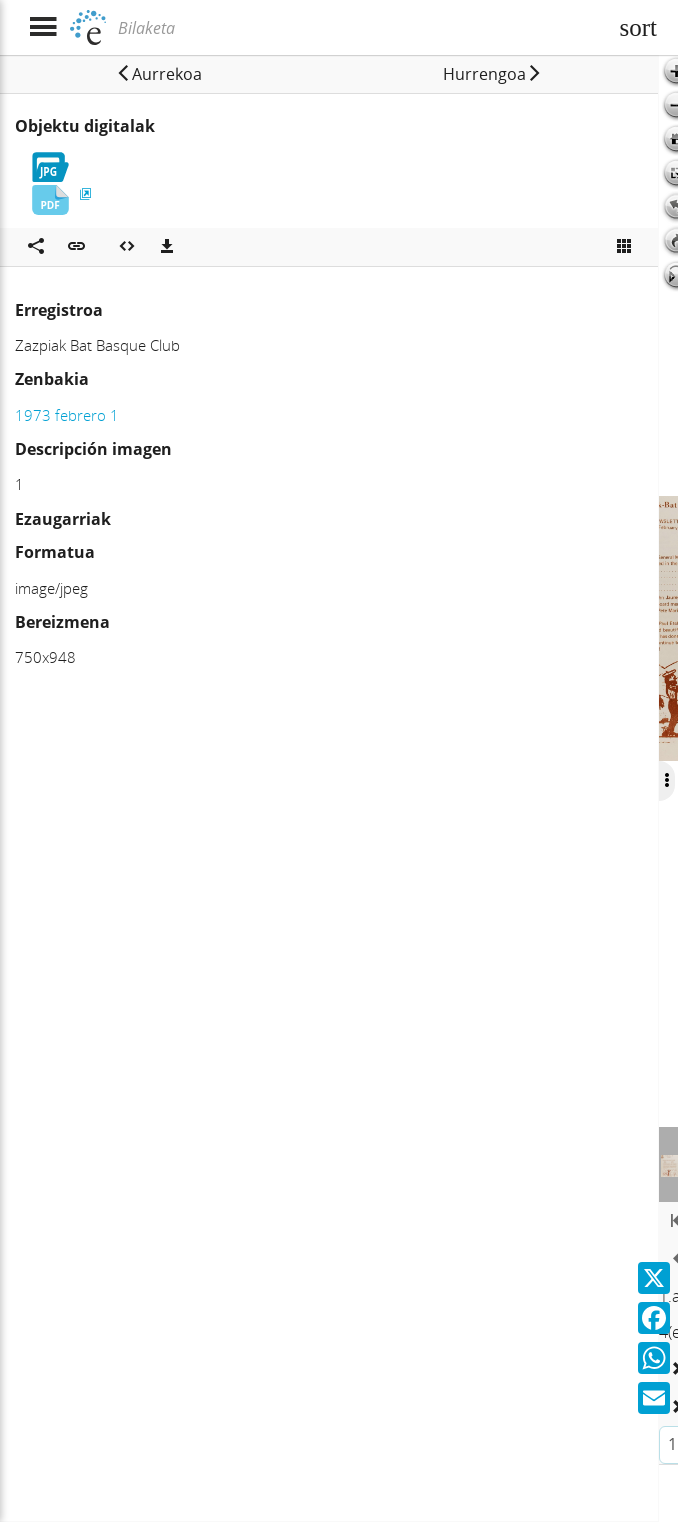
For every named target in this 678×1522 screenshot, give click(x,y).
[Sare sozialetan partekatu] (36, 247)
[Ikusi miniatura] (624, 247)
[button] (158, 74)
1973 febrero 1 (67, 415)
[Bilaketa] (360, 28)
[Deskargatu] (167, 247)
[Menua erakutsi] (42, 27)
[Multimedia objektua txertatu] (127, 247)
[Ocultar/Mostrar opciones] (664, 781)
